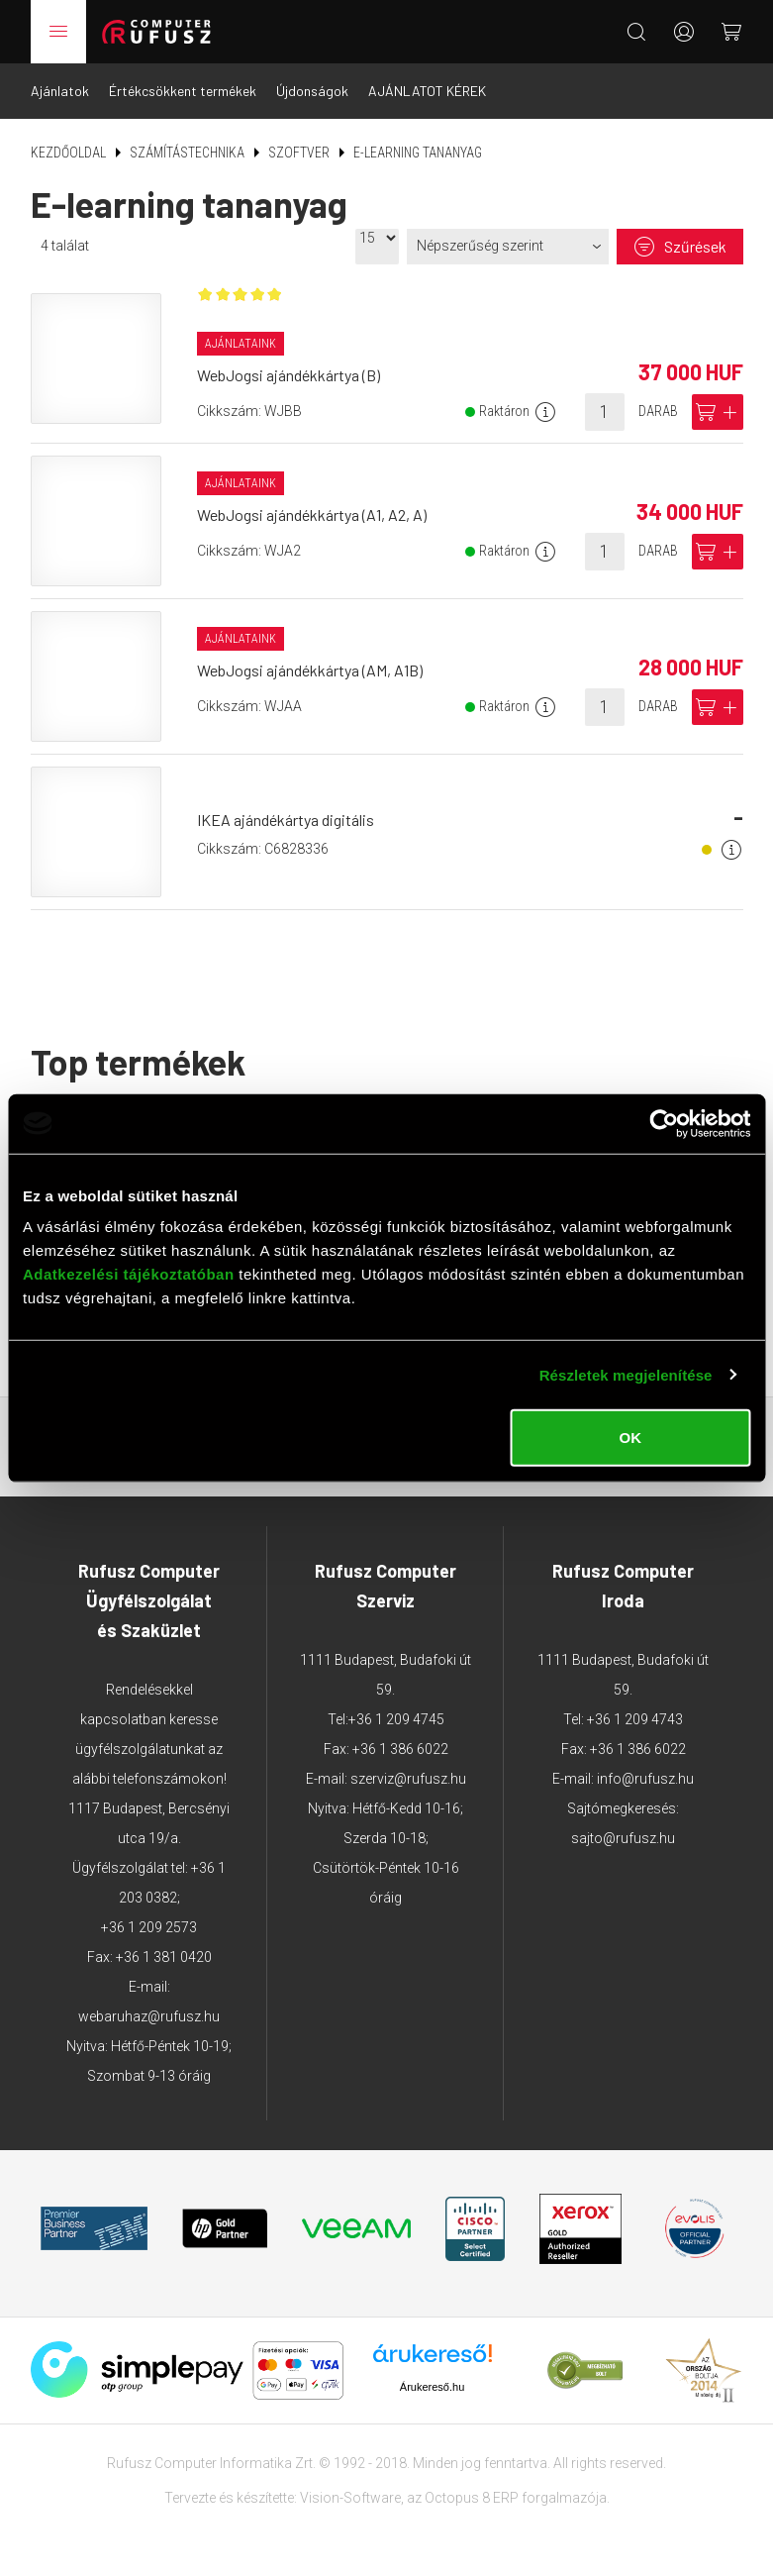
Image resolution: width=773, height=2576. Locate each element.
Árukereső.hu (432, 2387)
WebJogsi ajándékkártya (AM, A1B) (310, 670)
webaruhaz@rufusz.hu (149, 2016)
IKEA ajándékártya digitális (285, 819)
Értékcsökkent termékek (182, 90)
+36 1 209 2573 (149, 1927)
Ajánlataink (240, 344)
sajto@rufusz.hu (623, 1838)
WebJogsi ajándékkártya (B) (288, 374)
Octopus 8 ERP (472, 2498)
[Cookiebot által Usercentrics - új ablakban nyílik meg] (663, 1123)
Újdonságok (312, 90)
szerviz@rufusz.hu (408, 1779)
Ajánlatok (60, 90)
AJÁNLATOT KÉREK (427, 90)
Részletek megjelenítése (626, 1374)
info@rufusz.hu (645, 1779)
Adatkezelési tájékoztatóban (129, 1274)
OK (630, 1437)
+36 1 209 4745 (396, 1719)
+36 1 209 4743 (635, 1719)
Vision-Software (350, 2498)
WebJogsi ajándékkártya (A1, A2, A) (312, 514)
